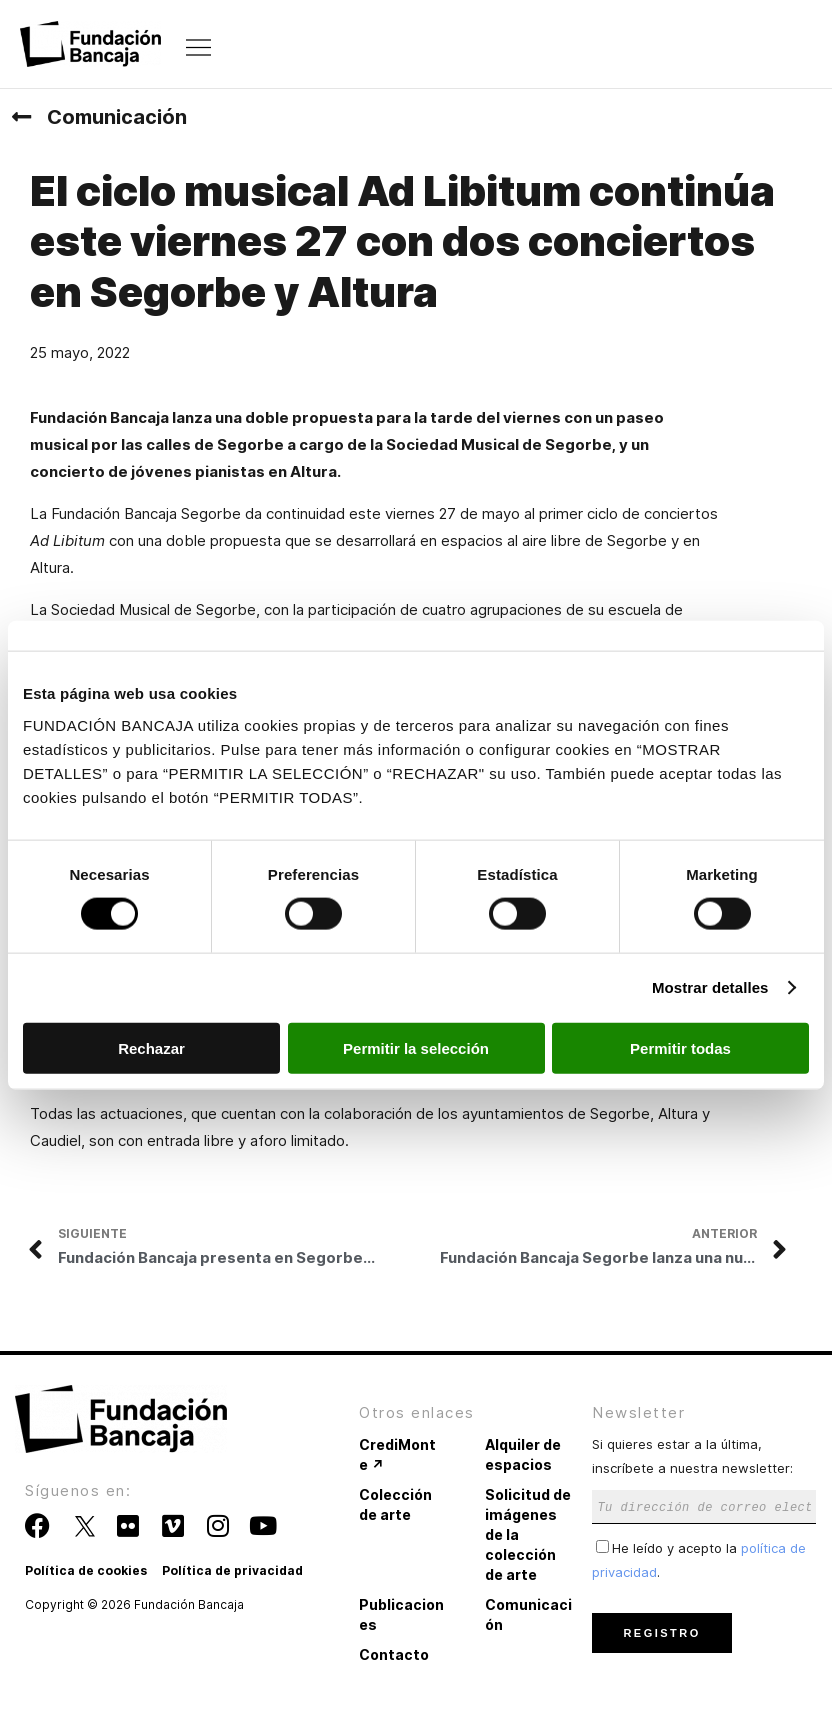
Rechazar (151, 1047)
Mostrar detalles (710, 987)
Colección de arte (395, 1504)
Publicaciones (401, 1614)
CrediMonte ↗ (397, 1454)
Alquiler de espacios (523, 1454)
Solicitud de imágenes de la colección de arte (528, 1534)
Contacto (394, 1654)
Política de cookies (86, 1570)
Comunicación (117, 117)
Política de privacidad (232, 1570)
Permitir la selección (416, 1047)
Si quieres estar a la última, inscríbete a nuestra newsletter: (704, 1474)
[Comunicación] (21, 117)
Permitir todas (680, 1047)
